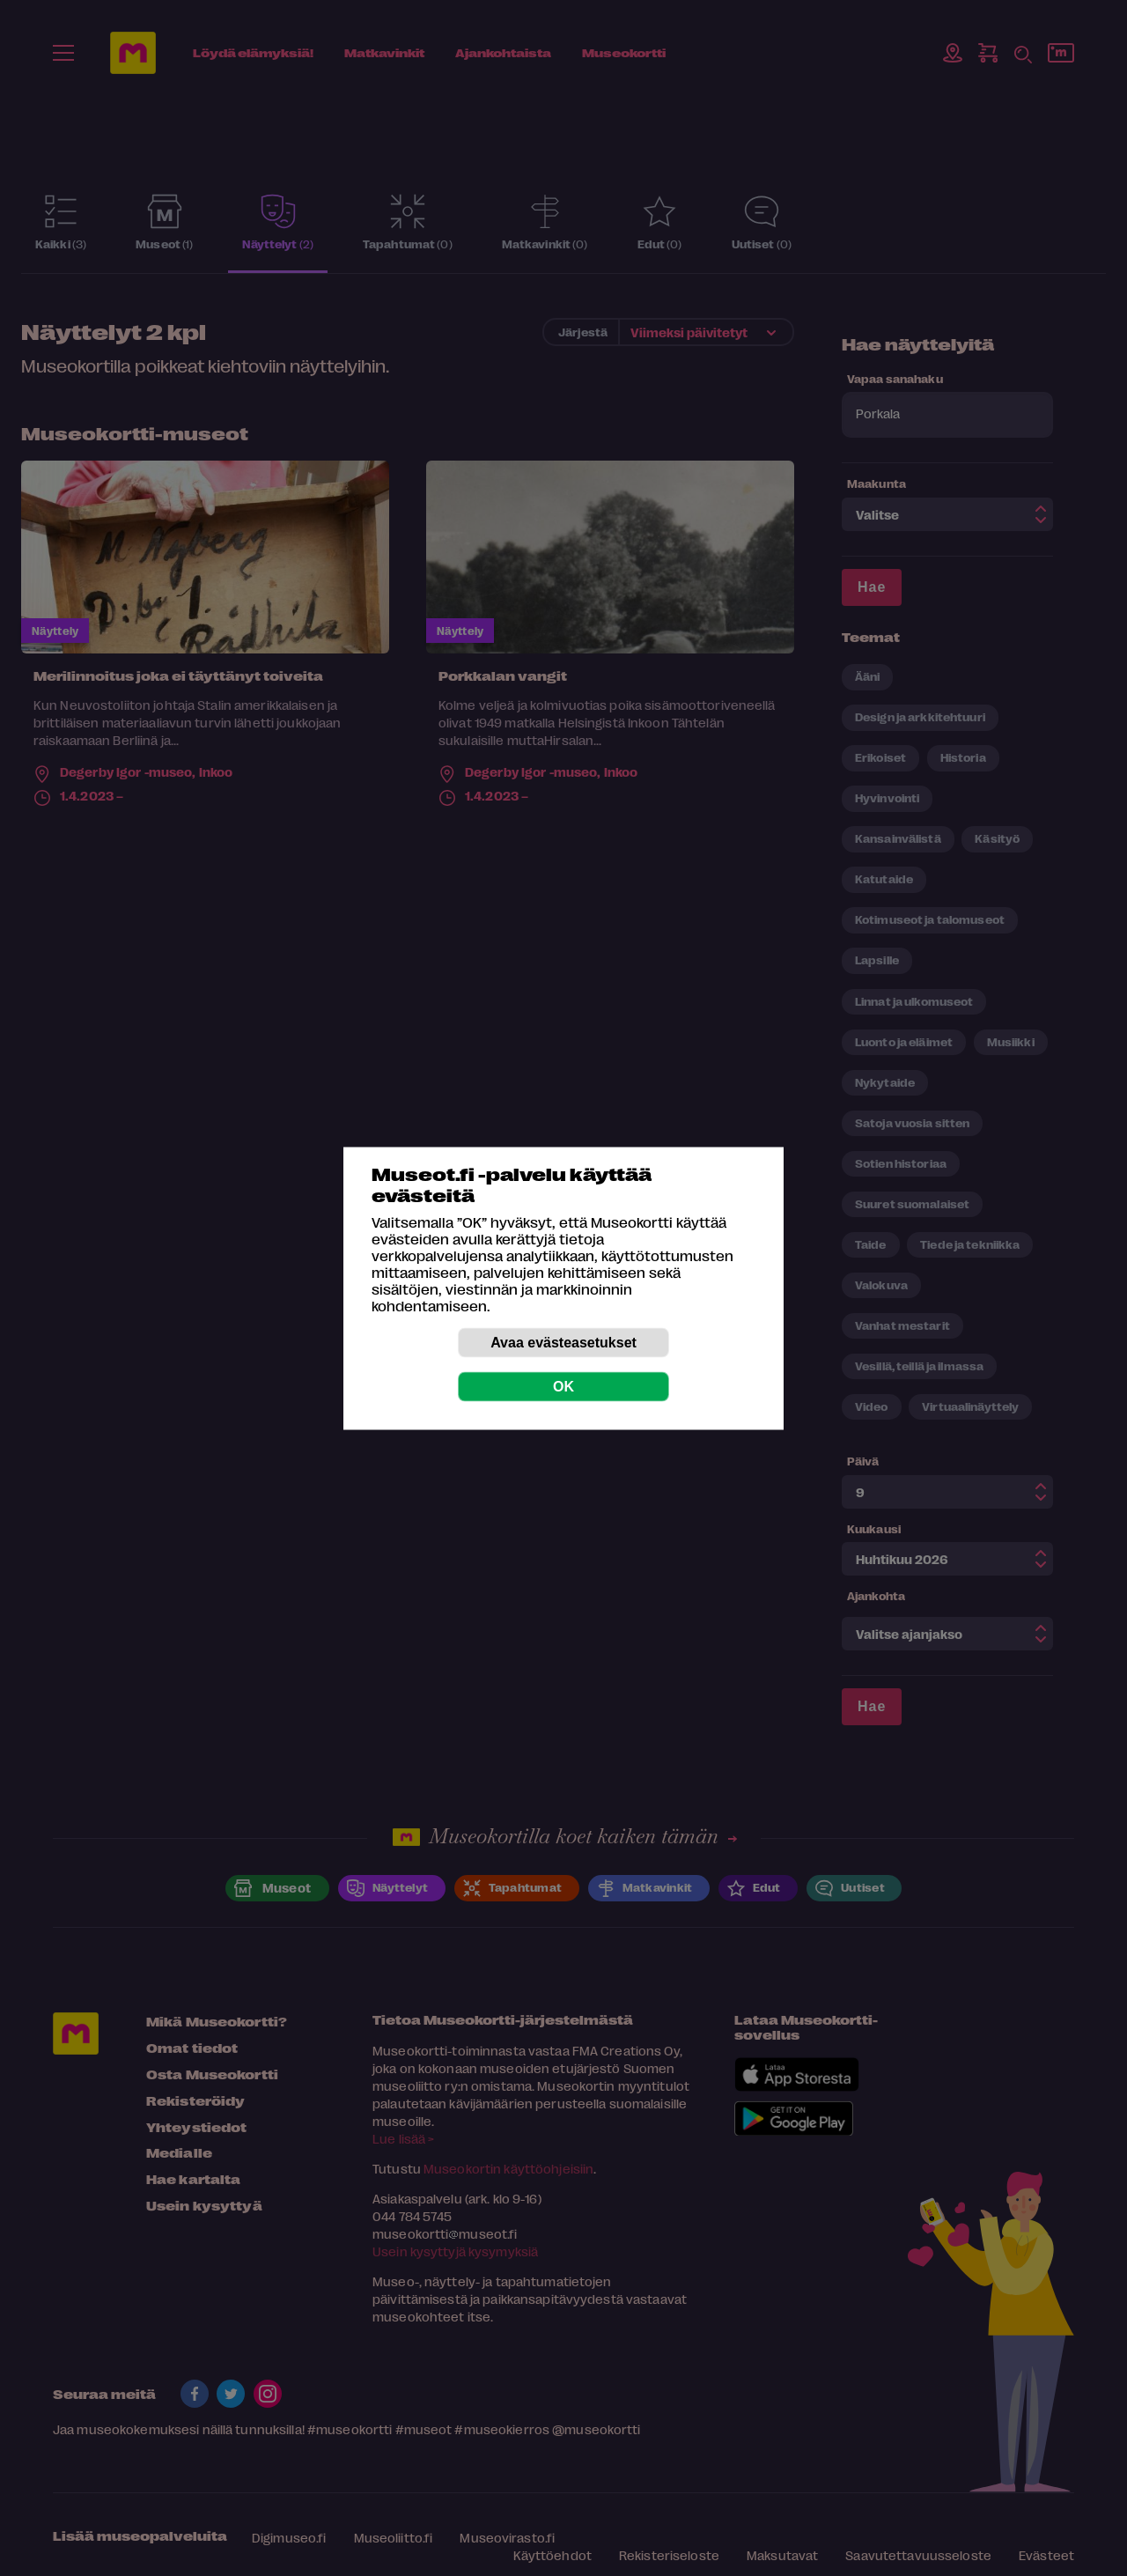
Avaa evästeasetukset (563, 1341)
